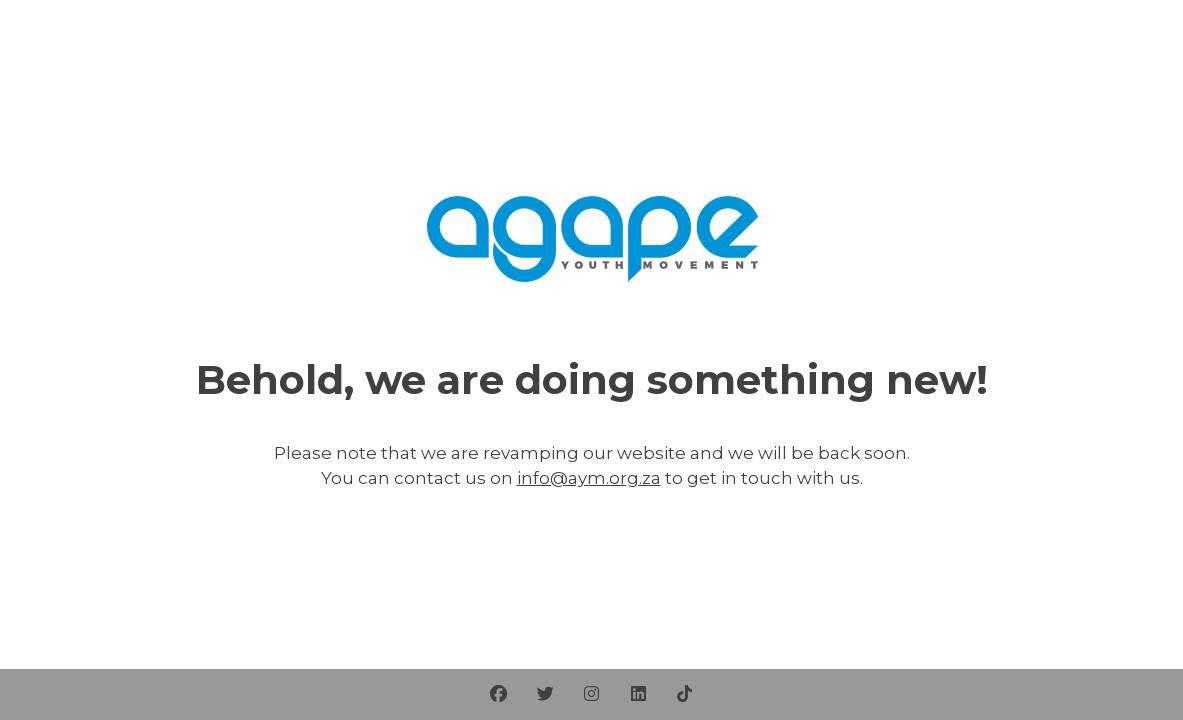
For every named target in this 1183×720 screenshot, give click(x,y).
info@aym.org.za (589, 478)
